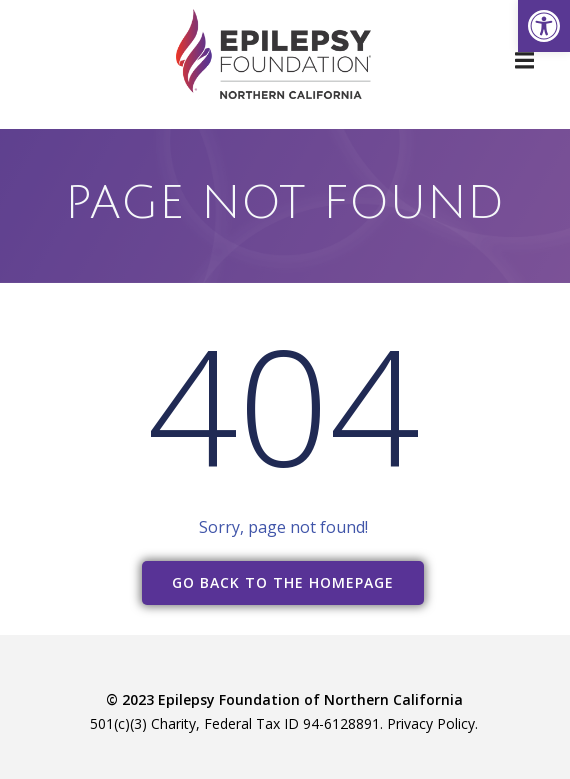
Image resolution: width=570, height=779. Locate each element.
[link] (544, 26)
